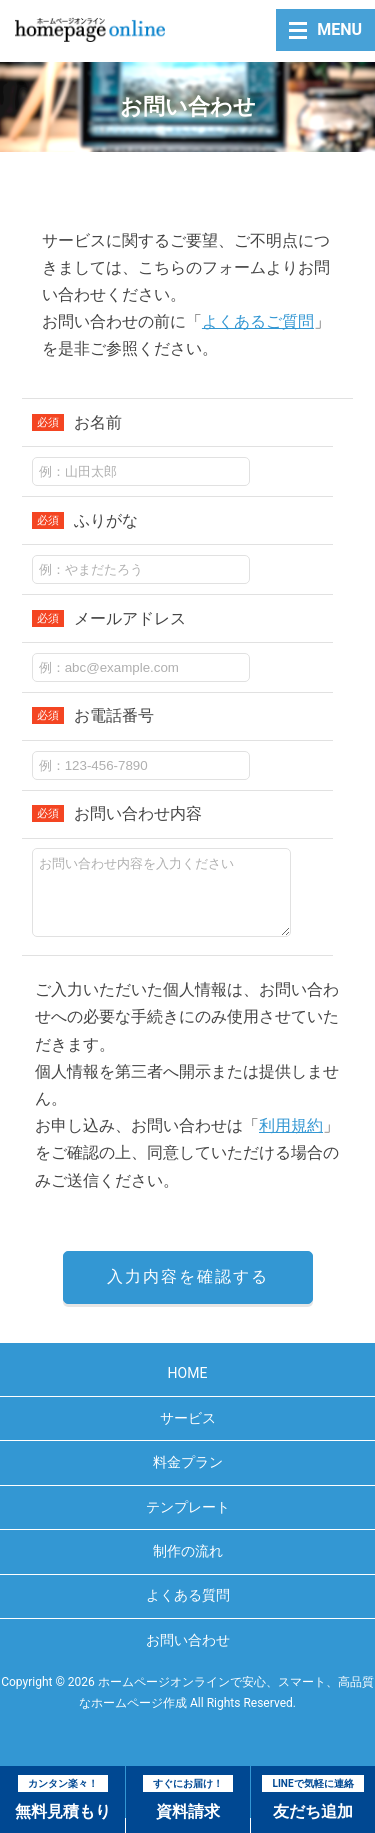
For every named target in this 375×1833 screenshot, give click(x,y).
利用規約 (291, 1140)
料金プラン (188, 1477)
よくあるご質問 (258, 321)
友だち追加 (312, 1798)
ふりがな (85, 520)
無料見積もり (63, 1798)
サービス (188, 1433)
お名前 (77, 422)
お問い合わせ (188, 1655)
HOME (188, 1388)
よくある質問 (188, 1610)
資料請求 (188, 1798)
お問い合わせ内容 (117, 813)
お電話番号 (93, 715)
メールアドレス (109, 618)
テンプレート (188, 1522)
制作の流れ (188, 1566)
